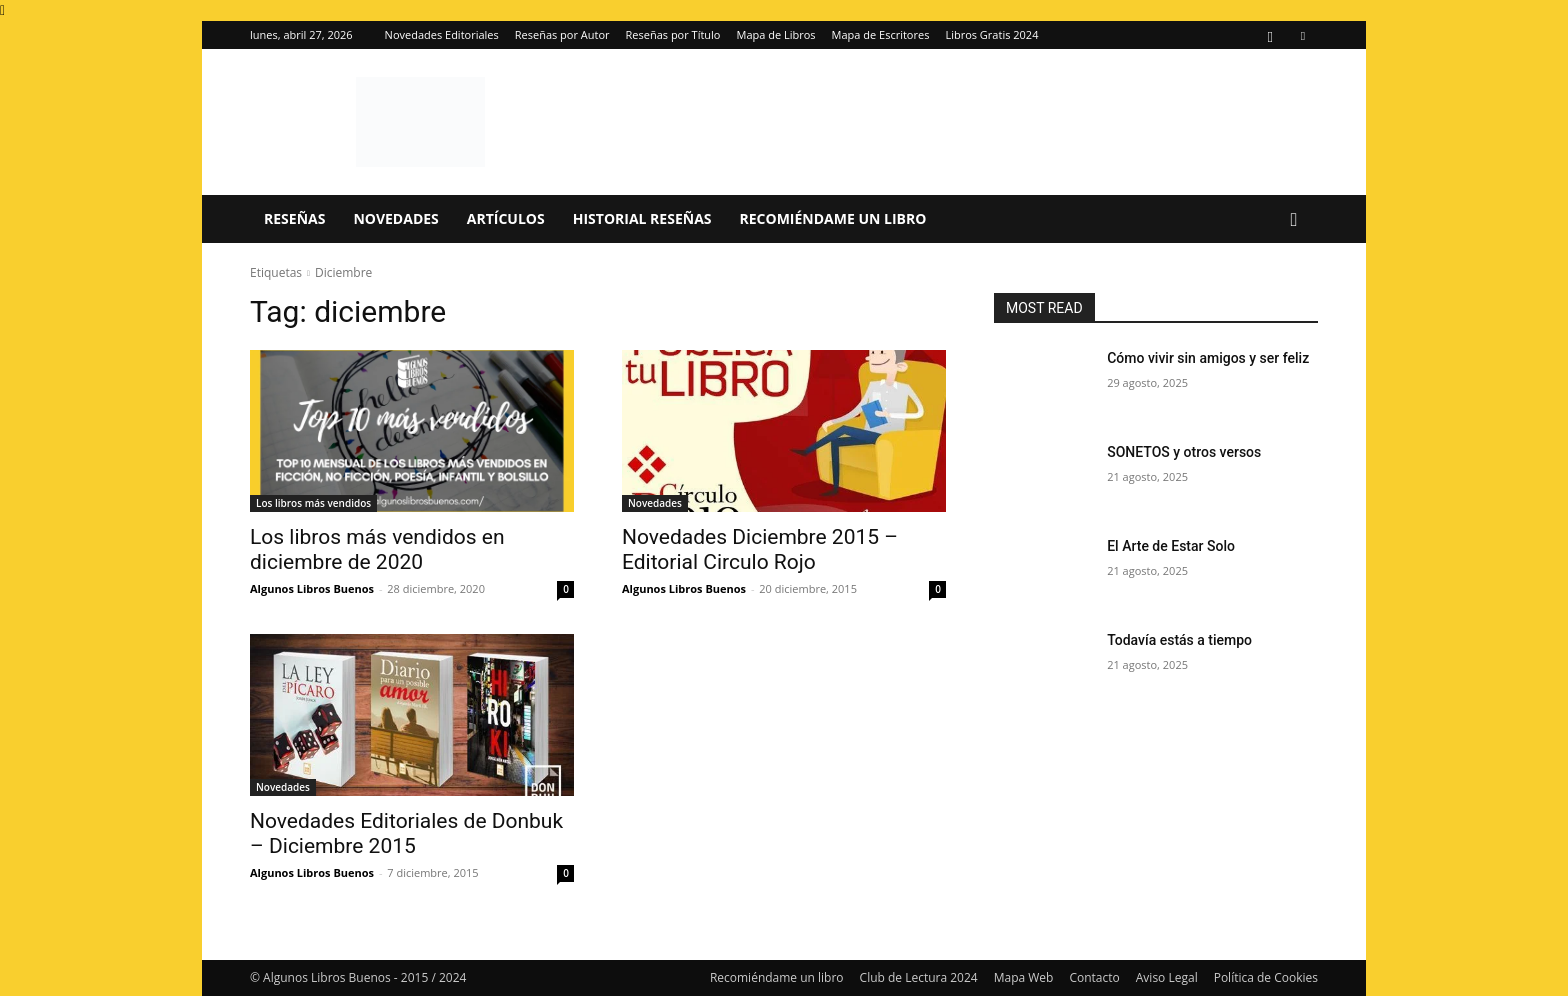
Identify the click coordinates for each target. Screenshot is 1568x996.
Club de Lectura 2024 (919, 977)
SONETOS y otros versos (1184, 452)
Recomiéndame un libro (833, 218)
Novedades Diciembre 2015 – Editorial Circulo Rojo (760, 549)
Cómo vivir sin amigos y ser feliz (1208, 358)
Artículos (506, 218)
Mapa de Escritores (881, 34)
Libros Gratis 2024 (991, 34)
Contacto (1094, 977)
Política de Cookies (1266, 977)
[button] (1294, 220)
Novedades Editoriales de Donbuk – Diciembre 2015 (406, 833)
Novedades (395, 218)
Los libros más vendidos (313, 503)
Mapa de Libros (776, 34)
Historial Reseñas (642, 218)
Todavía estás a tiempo (1179, 640)
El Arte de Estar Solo (1171, 546)
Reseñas (294, 218)
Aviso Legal (1167, 977)
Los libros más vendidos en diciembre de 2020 (377, 549)
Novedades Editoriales (442, 34)
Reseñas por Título (673, 34)
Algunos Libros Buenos (312, 588)
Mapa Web (1024, 977)
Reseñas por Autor (562, 34)
